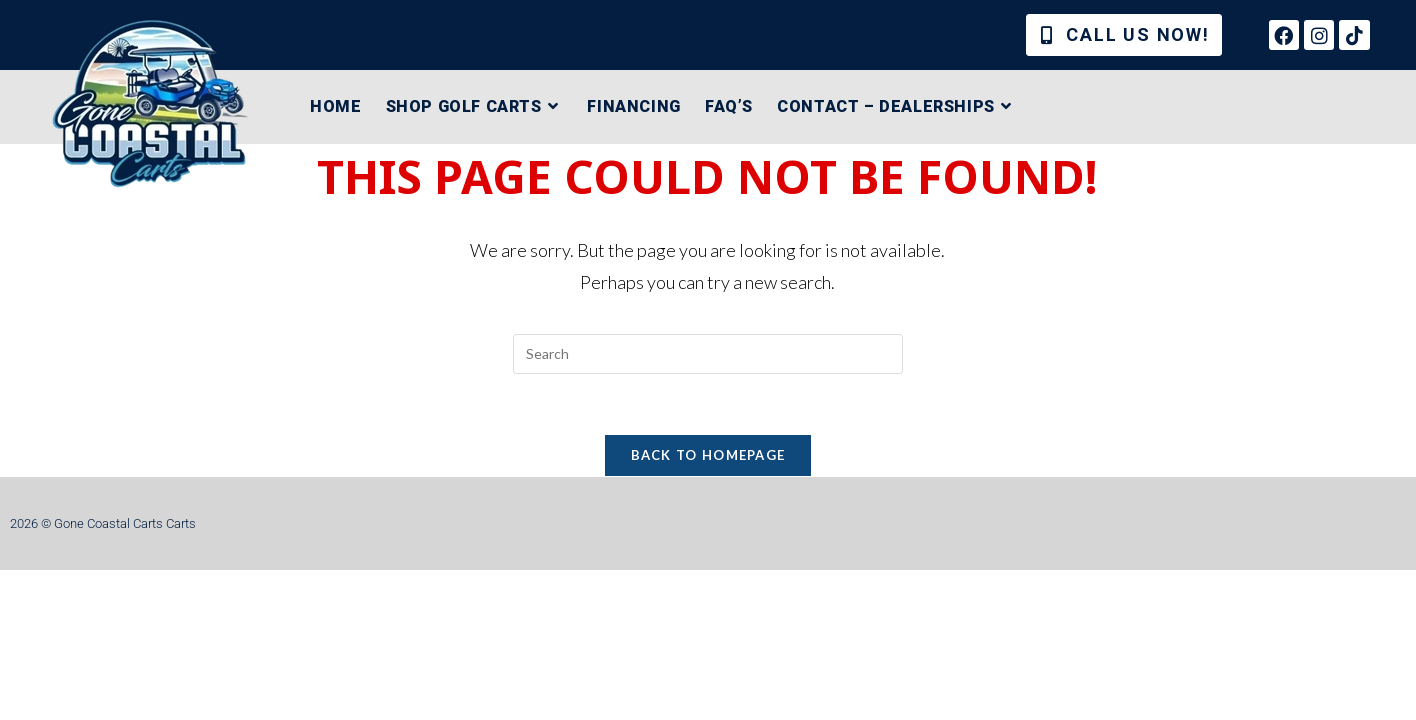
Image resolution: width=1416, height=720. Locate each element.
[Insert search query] (708, 354)
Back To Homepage (708, 455)
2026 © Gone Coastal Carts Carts (103, 523)
